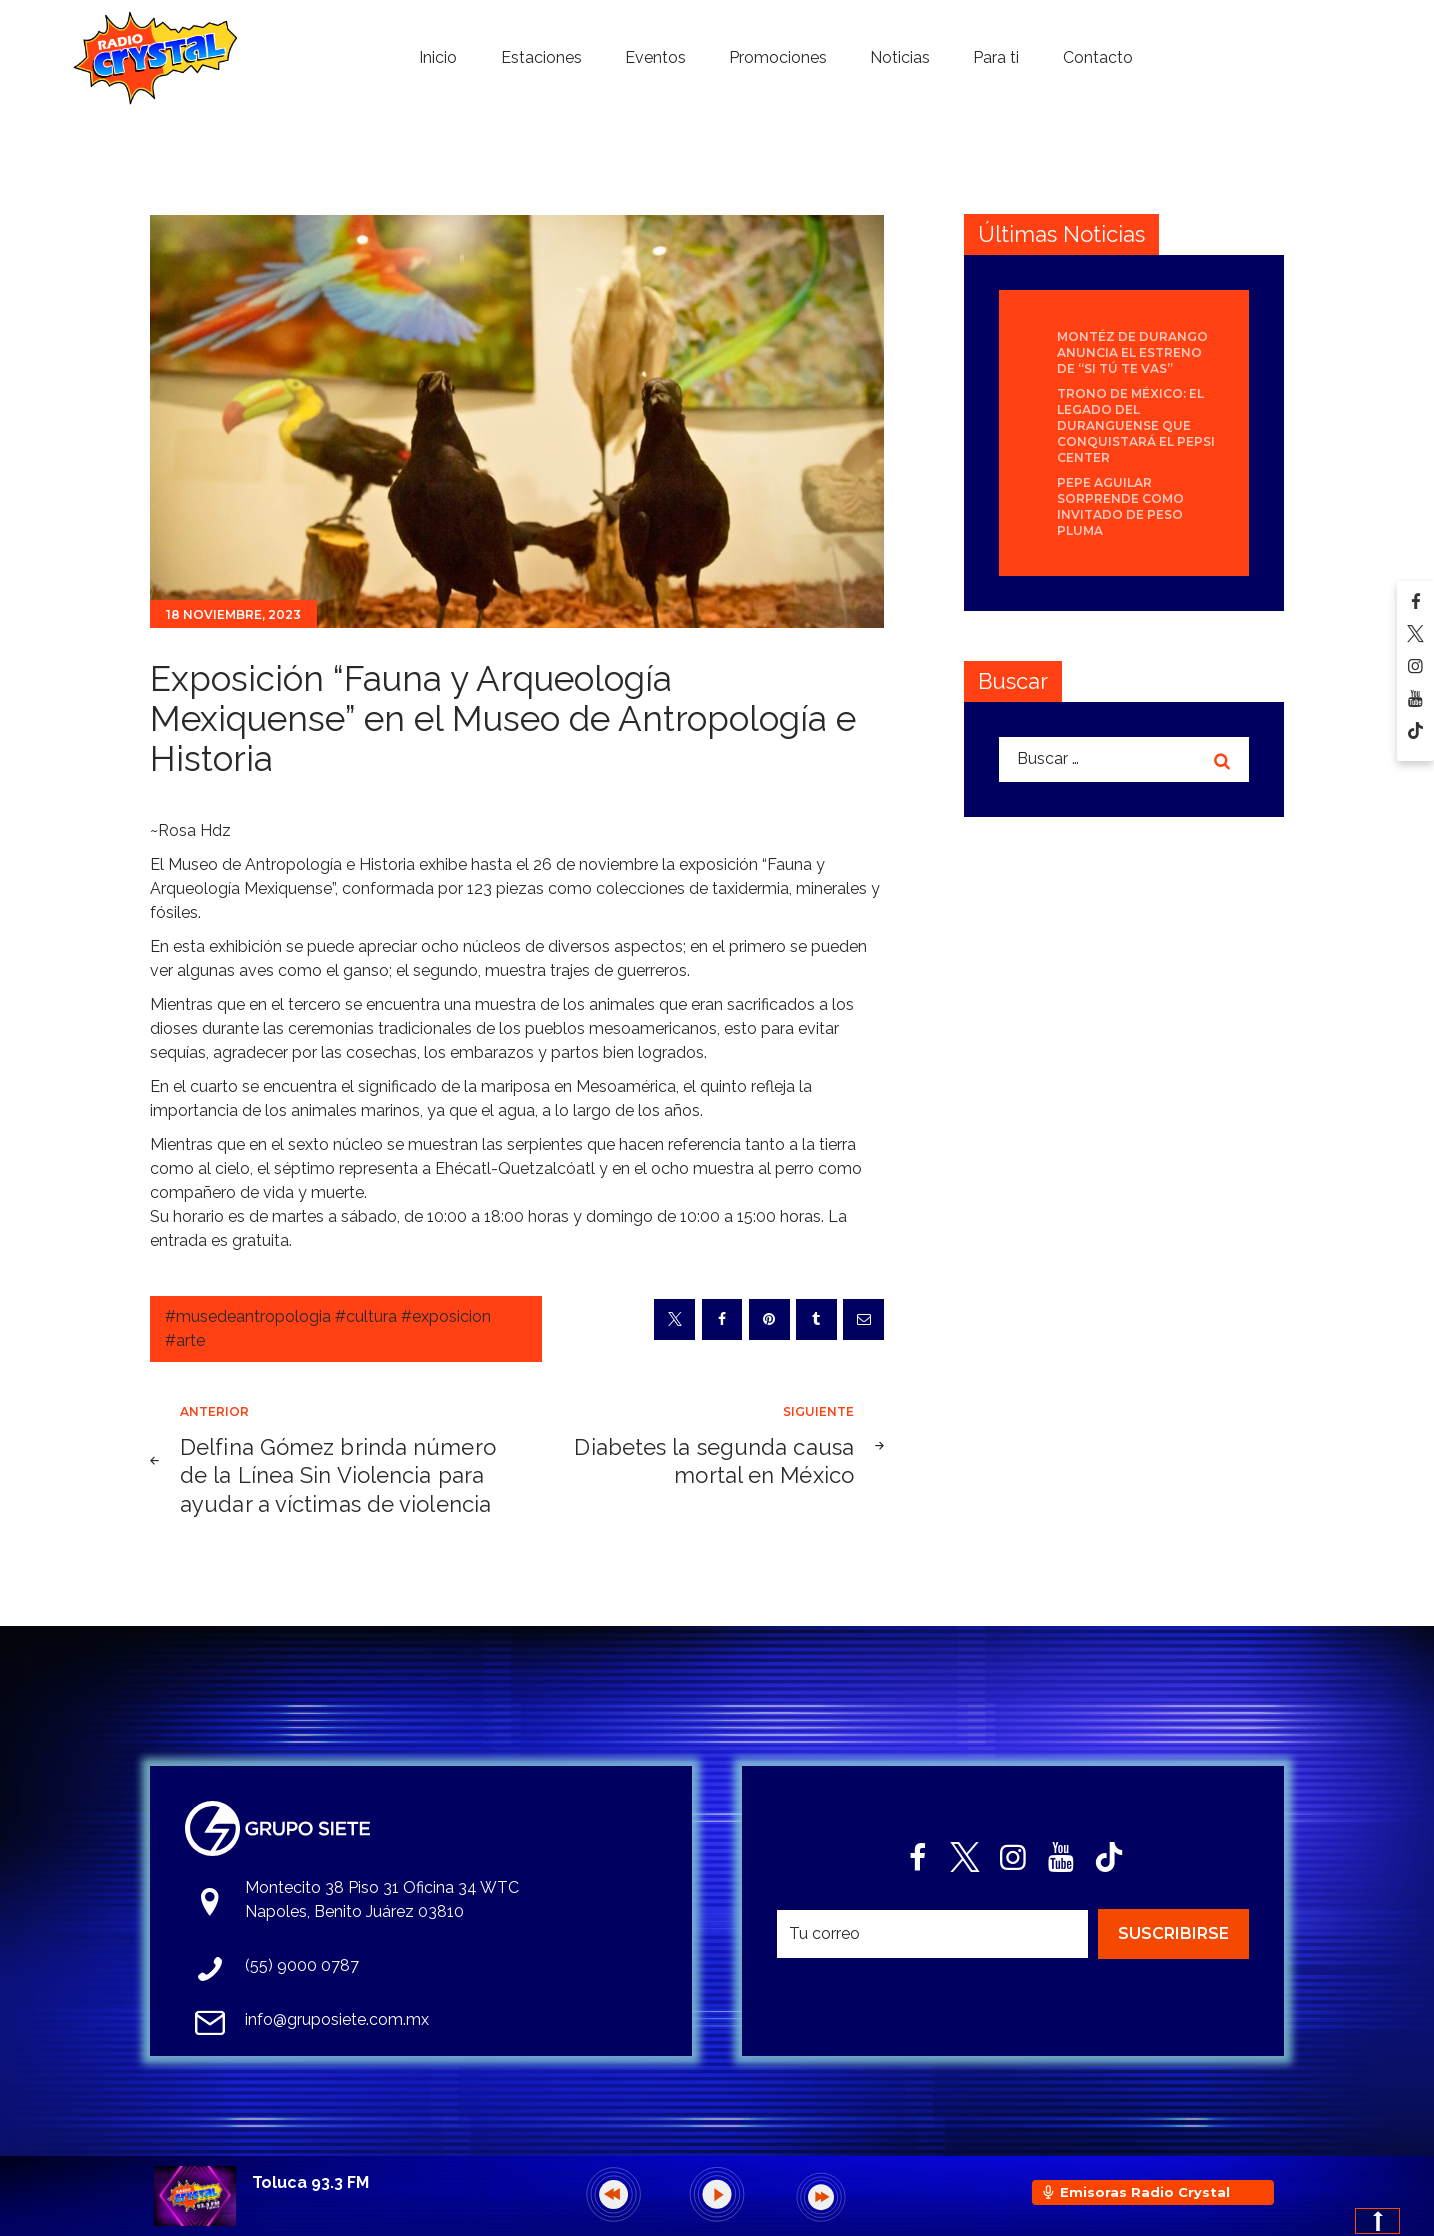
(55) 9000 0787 (302, 1965)
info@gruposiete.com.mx (337, 2019)
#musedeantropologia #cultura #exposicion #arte (328, 1328)
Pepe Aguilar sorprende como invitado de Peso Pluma (1120, 506)
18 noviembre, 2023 (233, 614)
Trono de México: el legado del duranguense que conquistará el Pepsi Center (1136, 425)
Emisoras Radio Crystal (1145, 2192)
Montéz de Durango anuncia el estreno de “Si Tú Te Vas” (1132, 352)
